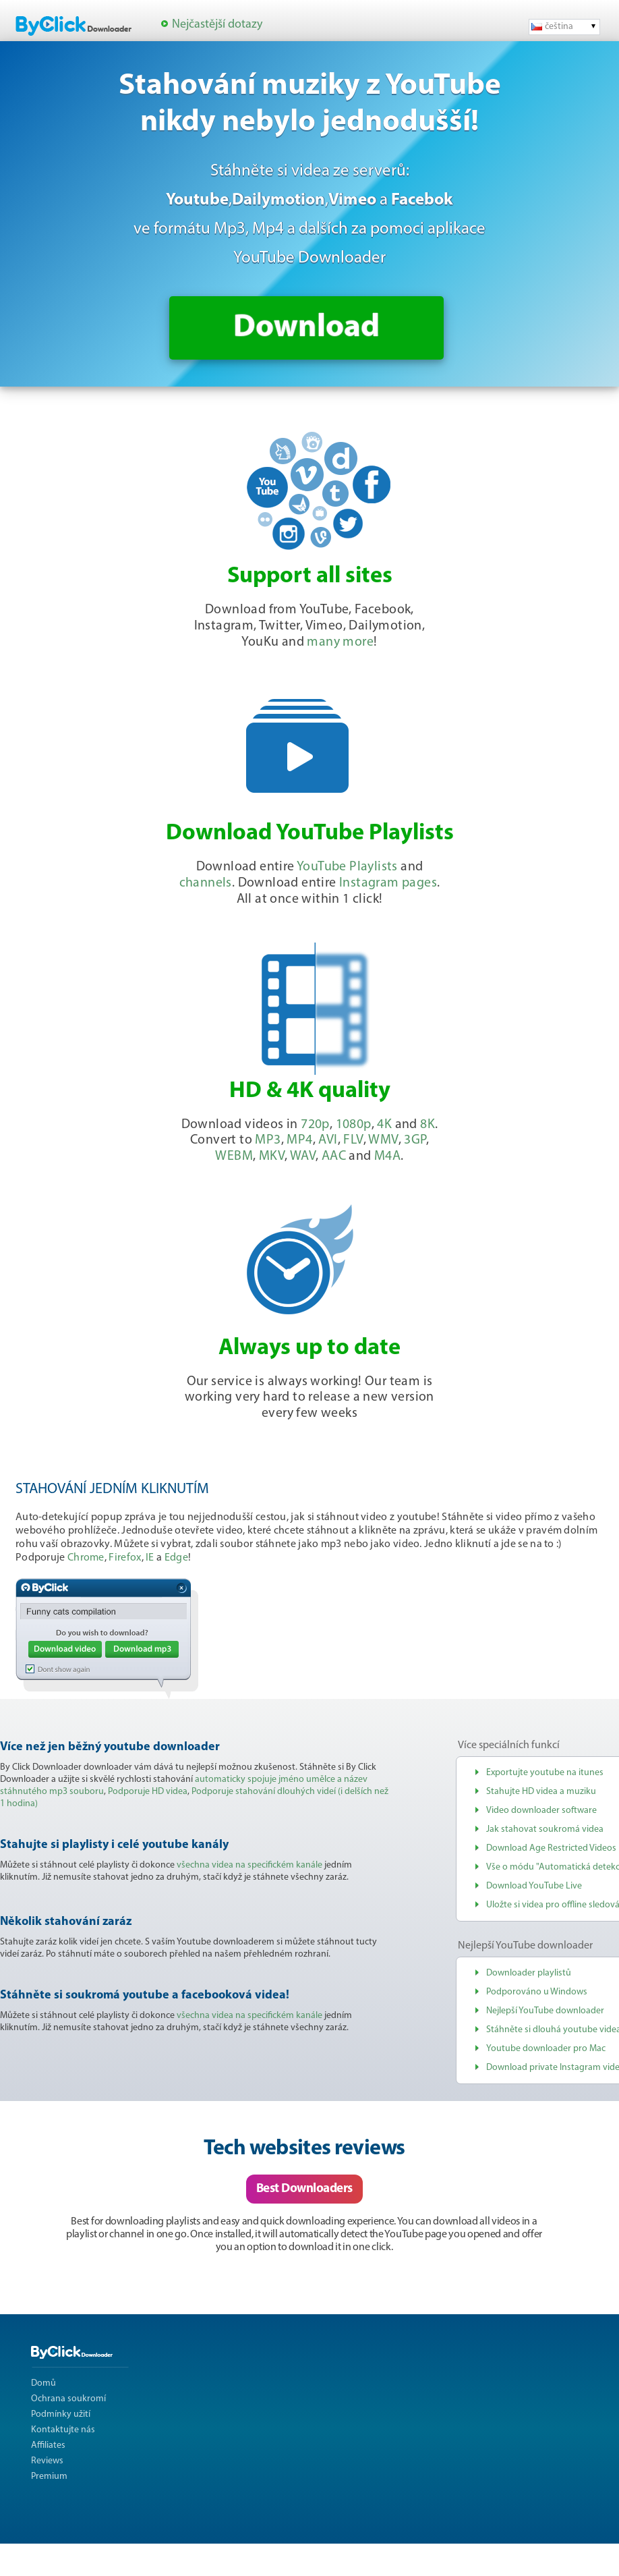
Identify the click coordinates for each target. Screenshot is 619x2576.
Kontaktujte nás (63, 2430)
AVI (327, 1140)
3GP (414, 1140)
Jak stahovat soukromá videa (544, 1829)
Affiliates (48, 2445)
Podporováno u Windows (536, 1992)
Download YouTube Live (534, 1886)
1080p (354, 1124)
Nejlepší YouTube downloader (545, 2011)
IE (150, 1557)
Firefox (125, 1557)
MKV (272, 1156)
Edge (176, 1557)
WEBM (234, 1156)
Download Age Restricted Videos (551, 1848)
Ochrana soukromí (68, 2399)
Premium (49, 2476)
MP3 (268, 1140)
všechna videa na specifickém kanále (249, 1865)
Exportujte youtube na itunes (544, 1773)
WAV (303, 1156)
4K (384, 1124)
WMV (383, 1140)
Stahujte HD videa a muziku (541, 1792)
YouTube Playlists (347, 867)
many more (340, 642)
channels (205, 883)
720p (315, 1124)
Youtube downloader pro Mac (546, 2049)
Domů (43, 2383)
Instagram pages (388, 883)
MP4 (299, 1140)
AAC (334, 1156)
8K (427, 1124)
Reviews (47, 2461)
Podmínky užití (60, 2414)
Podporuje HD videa (147, 1792)
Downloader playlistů (528, 1973)
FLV (353, 1140)
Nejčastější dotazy (217, 24)
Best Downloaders (304, 2189)
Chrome (86, 1557)
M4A (387, 1156)
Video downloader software (541, 1810)
